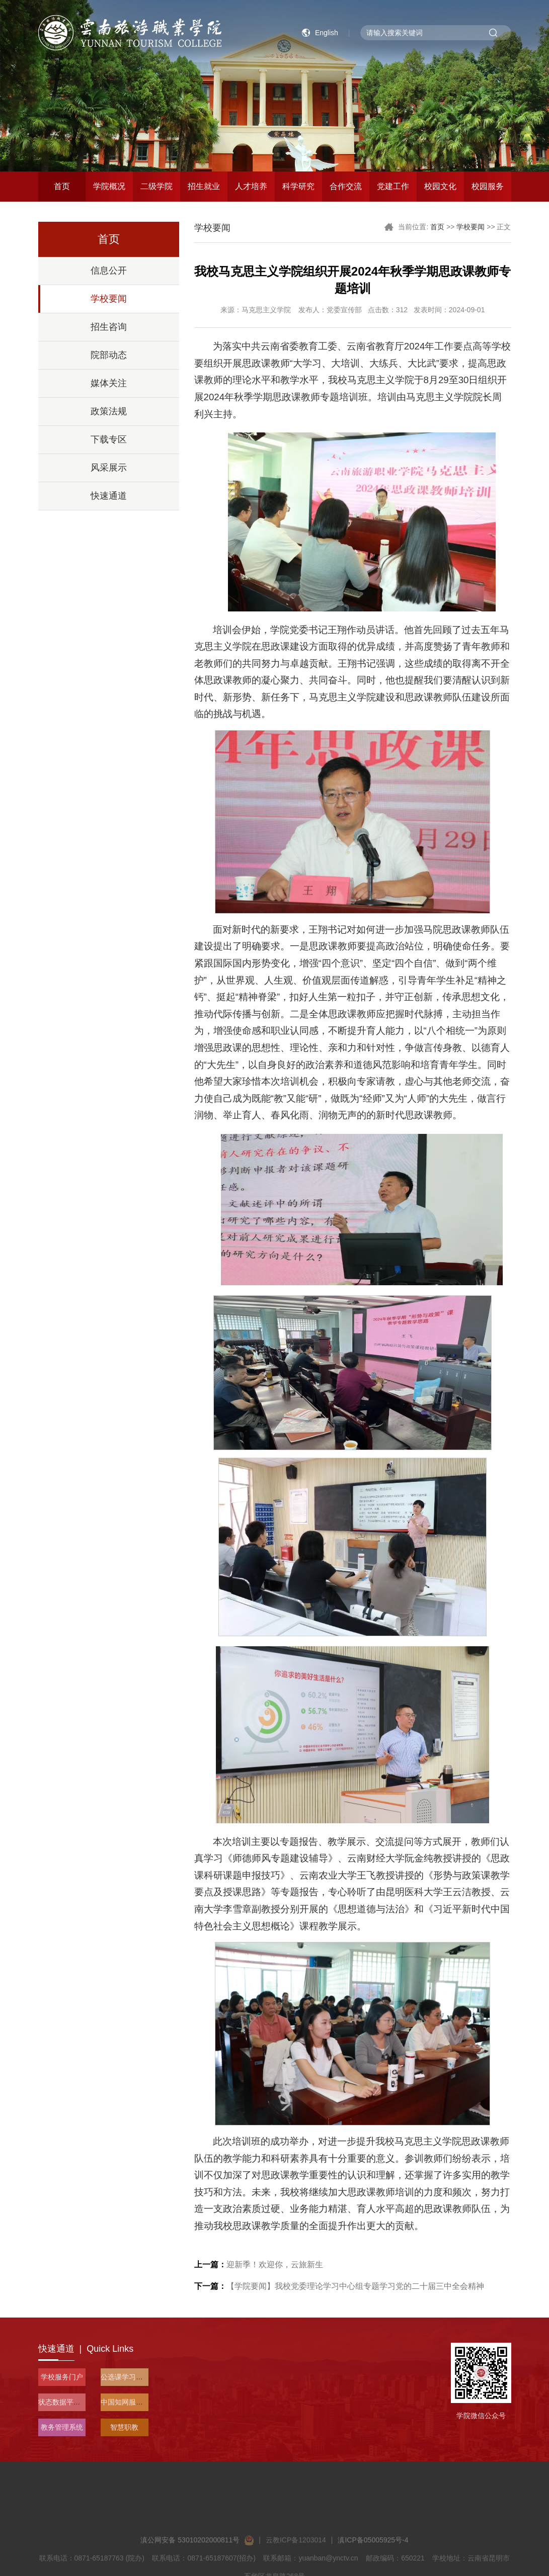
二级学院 (156, 186)
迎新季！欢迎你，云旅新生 (258, 2264)
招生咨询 (109, 327)
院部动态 (109, 355)
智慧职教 (124, 2427)
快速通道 (109, 496)
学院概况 (109, 186)
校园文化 (440, 186)
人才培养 (251, 186)
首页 (62, 186)
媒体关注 (109, 383)
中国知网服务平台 (129, 2402)
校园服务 (488, 186)
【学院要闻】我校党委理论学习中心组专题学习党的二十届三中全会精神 (339, 2286)
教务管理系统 (62, 2427)
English (326, 33)
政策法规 (109, 411)
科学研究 (298, 186)
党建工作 (393, 186)
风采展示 (109, 468)
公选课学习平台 (125, 2377)
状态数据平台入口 (66, 2402)
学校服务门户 (62, 2377)
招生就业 (204, 186)
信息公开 (109, 270)
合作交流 (346, 186)
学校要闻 (109, 299)
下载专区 (109, 439)
